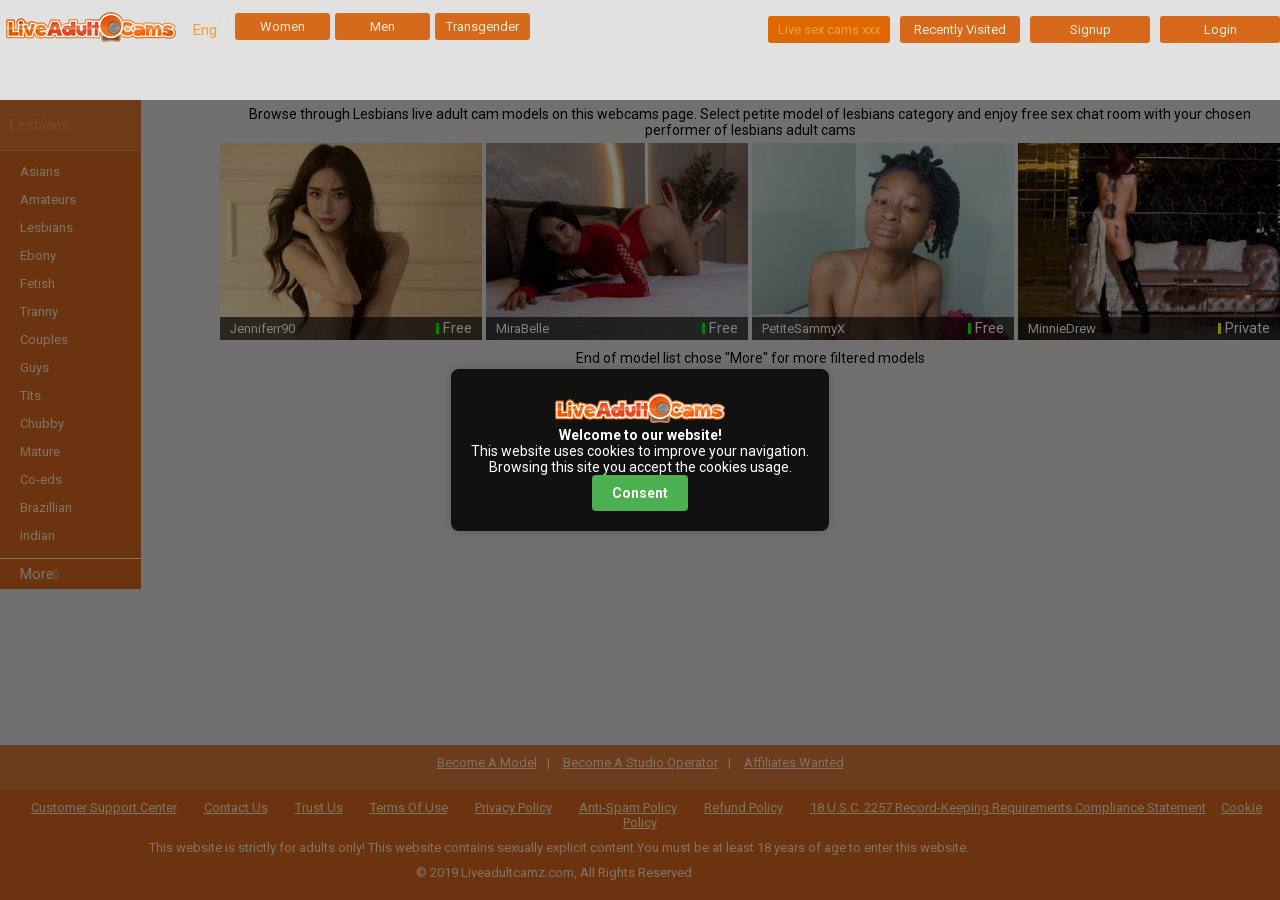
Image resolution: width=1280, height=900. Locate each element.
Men (382, 26)
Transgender (482, 26)
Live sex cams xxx (829, 29)
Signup (1090, 29)
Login (1220, 29)
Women (282, 26)
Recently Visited (960, 29)
